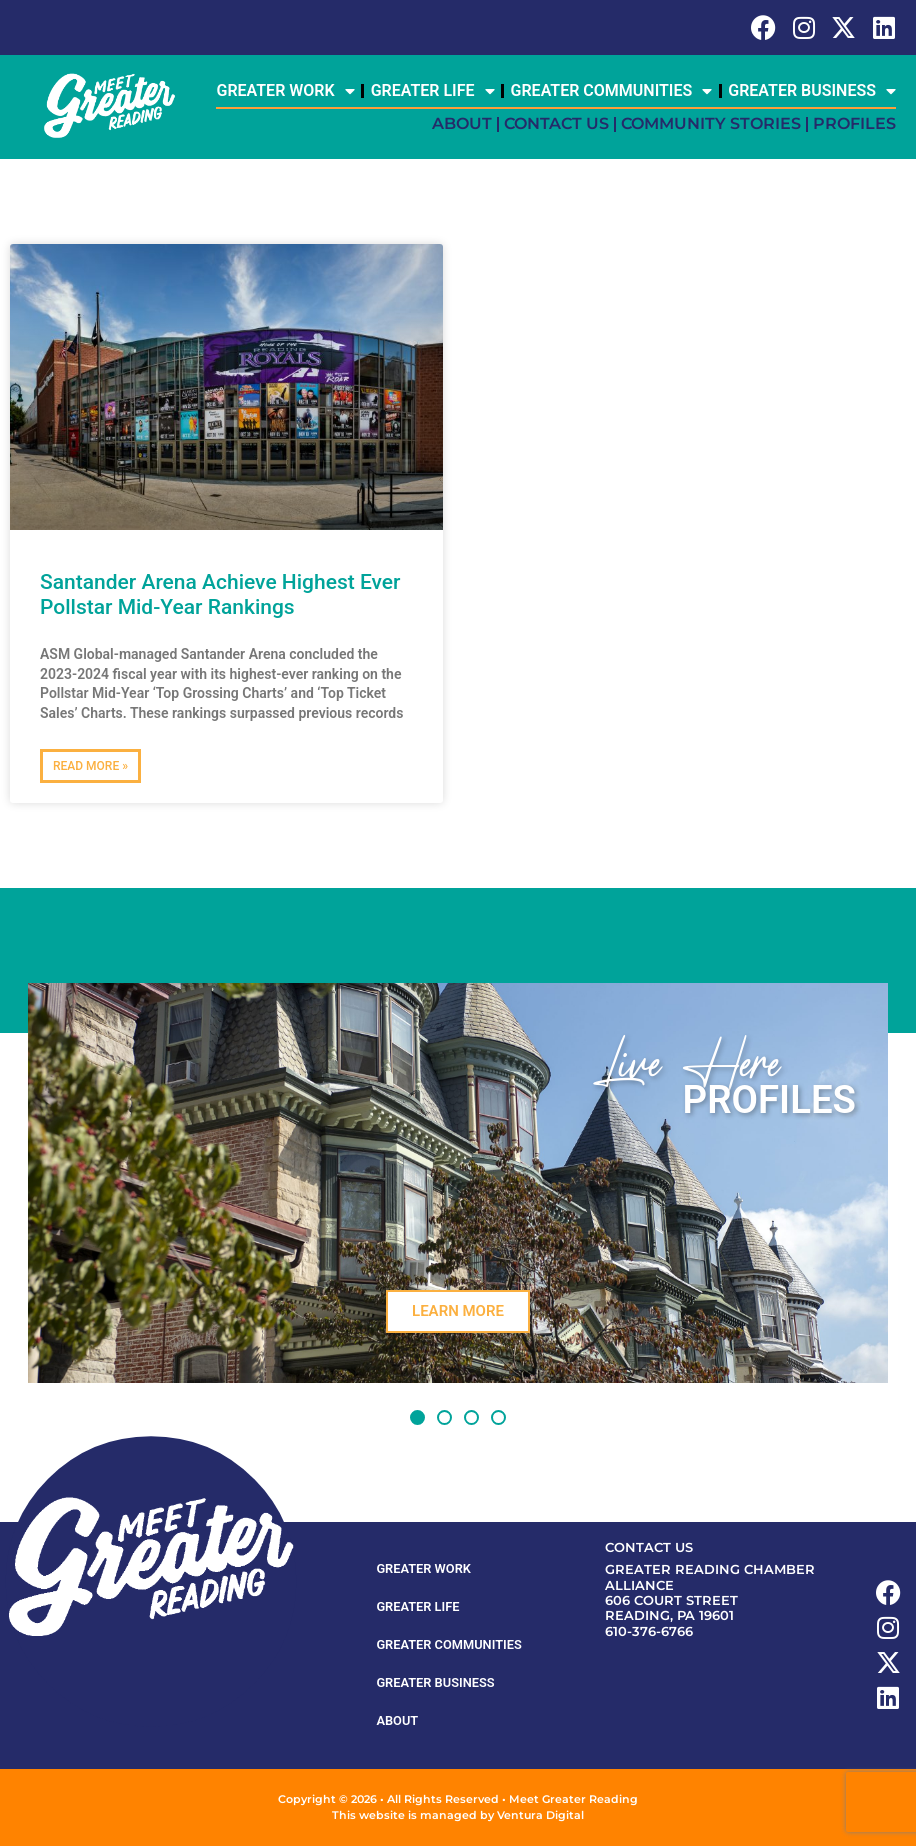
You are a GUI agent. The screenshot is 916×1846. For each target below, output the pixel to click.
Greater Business (812, 91)
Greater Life (433, 91)
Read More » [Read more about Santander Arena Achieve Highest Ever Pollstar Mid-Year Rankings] (90, 766)
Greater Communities (612, 91)
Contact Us (556, 123)
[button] (417, 1417)
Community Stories (711, 123)
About (462, 123)
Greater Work (285, 91)
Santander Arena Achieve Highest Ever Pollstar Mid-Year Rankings (220, 594)
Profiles (854, 123)
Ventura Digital (540, 1815)
